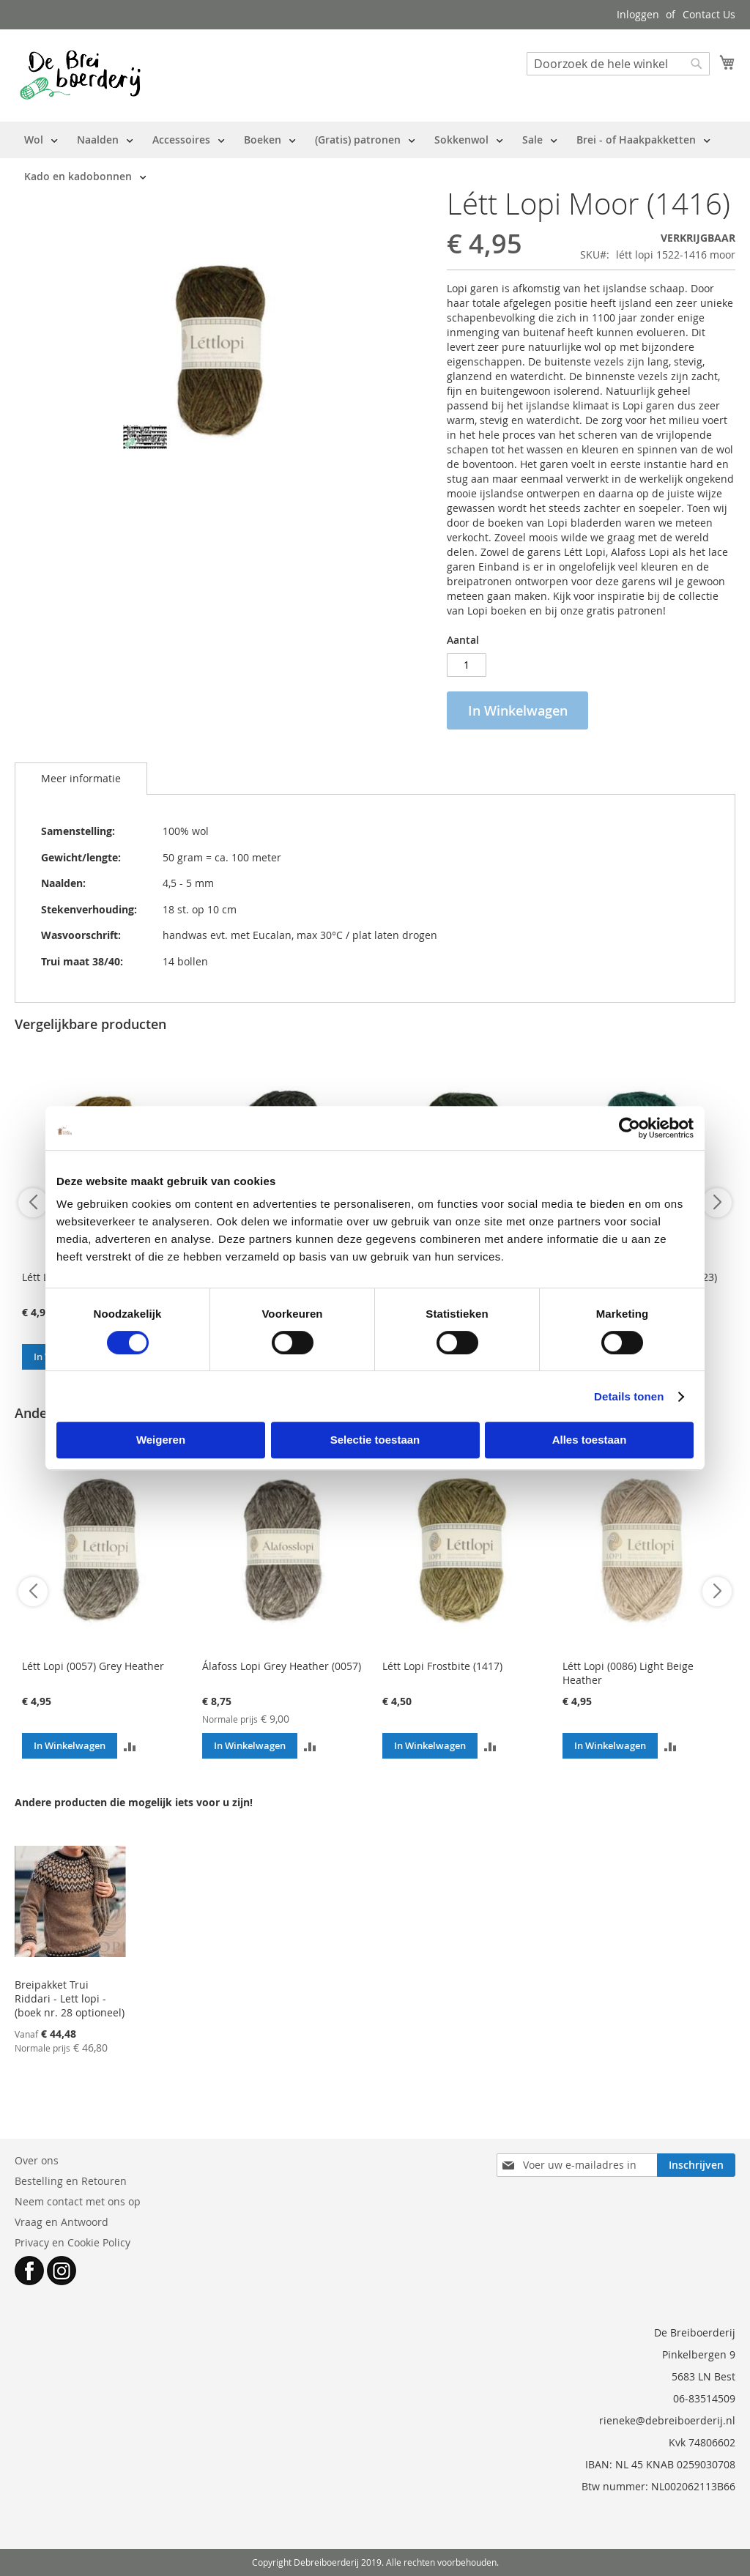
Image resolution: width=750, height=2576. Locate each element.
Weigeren (160, 1439)
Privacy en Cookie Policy (72, 2242)
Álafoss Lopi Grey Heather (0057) (281, 1666)
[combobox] (618, 63)
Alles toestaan (589, 1439)
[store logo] (80, 74)
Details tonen (629, 1396)
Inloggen (638, 14)
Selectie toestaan (375, 1439)
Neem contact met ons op (78, 2201)
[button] (130, 1746)
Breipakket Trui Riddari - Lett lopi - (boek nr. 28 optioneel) (70, 1998)
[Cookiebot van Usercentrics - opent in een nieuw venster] (629, 1128)
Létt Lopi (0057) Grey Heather (93, 1666)
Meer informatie (81, 778)
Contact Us (709, 14)
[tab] (81, 778)
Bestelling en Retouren (71, 2181)
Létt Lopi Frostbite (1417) (442, 1666)
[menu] (375, 158)
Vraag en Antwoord (61, 2222)
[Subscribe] (696, 2165)
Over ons (37, 2160)
